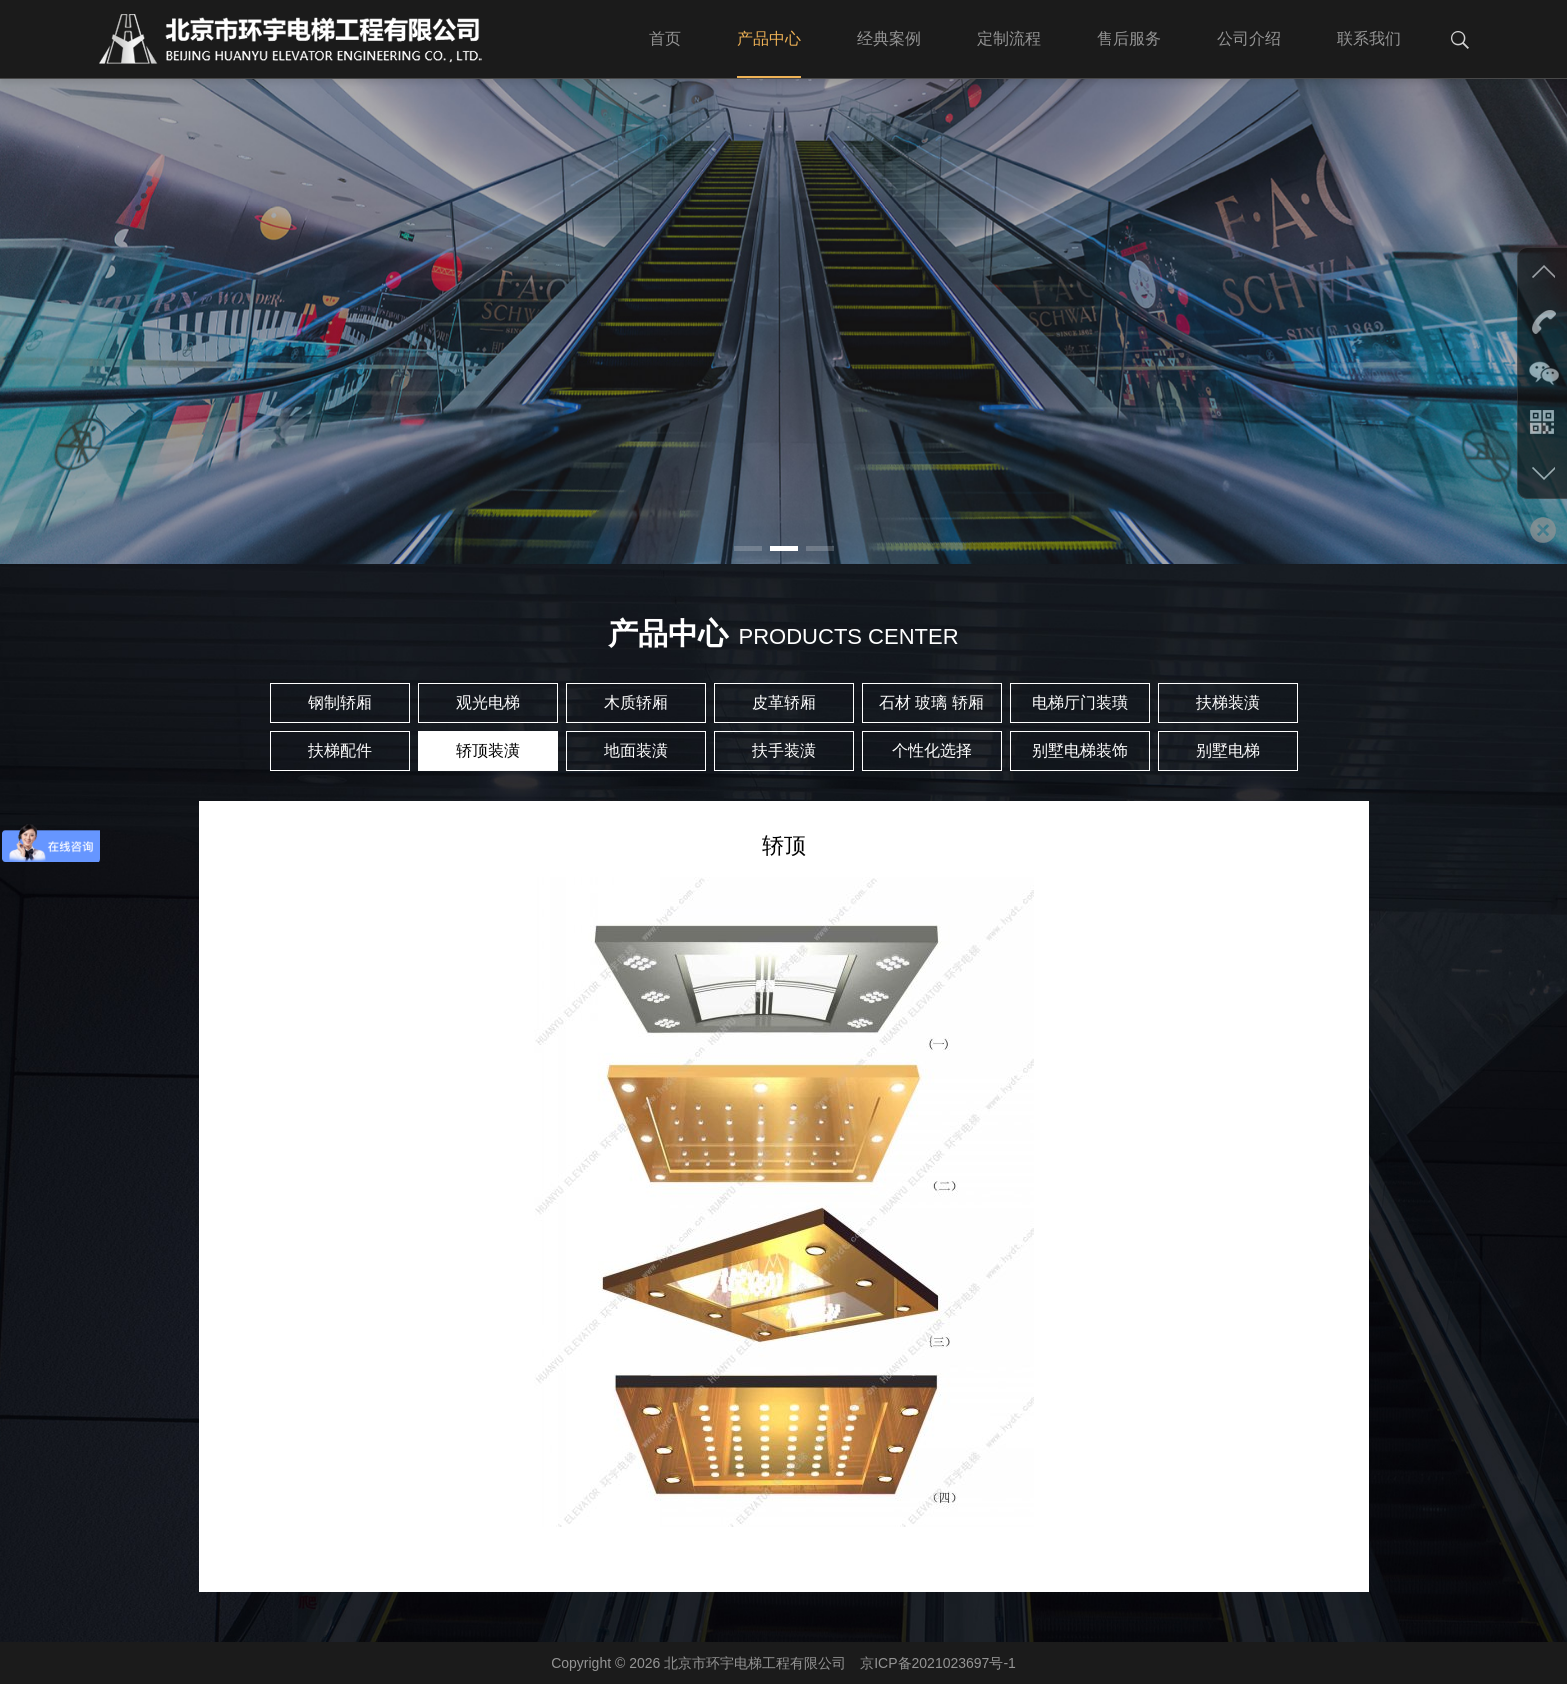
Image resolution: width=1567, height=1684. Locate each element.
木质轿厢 (636, 702)
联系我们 (1369, 38)
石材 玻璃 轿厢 (931, 702)
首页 (665, 38)
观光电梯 (488, 702)
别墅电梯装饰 (1080, 750)
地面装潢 (636, 750)
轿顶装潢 (488, 750)
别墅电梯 (1228, 750)
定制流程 (1009, 38)
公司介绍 (1249, 38)
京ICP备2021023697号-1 (938, 1663)
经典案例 (889, 38)
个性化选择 (932, 750)
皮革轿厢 (784, 702)
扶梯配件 (340, 750)
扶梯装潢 (1228, 702)
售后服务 (1129, 38)
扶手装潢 (784, 750)
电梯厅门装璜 (1080, 702)
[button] (748, 548)
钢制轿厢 (340, 702)
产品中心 (769, 38)
